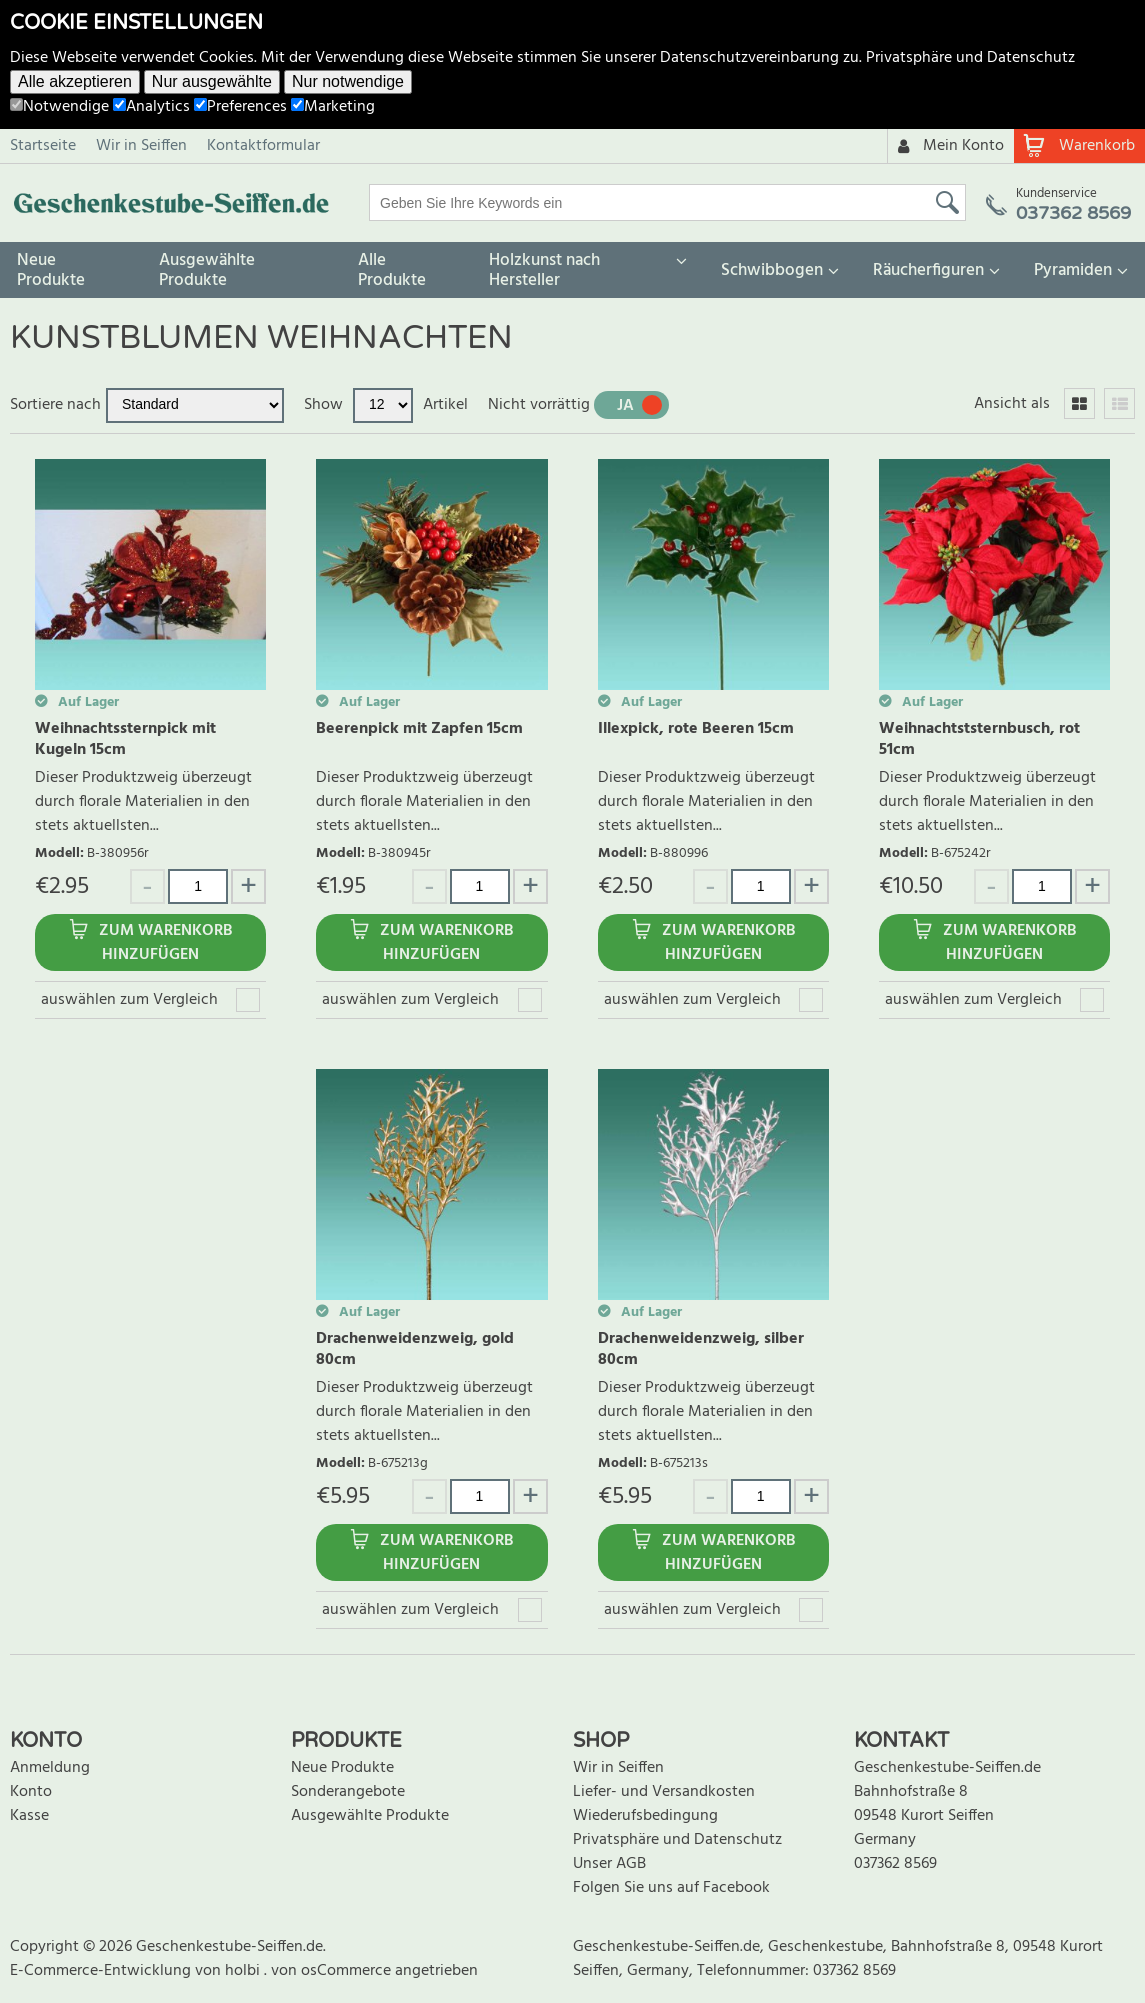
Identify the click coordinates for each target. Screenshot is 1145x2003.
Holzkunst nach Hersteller (544, 270)
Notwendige (59, 107)
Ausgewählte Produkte (207, 270)
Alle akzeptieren (75, 81)
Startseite (43, 146)
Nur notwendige (348, 81)
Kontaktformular (263, 146)
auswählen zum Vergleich (129, 1000)
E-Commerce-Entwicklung (102, 1971)
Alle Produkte (392, 270)
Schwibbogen (772, 270)
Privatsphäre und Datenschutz (970, 58)
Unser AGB (609, 1864)
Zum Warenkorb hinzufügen (165, 943)
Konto (31, 1792)
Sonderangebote (348, 1792)
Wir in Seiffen (141, 146)
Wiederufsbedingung (645, 1816)
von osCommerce (333, 1971)
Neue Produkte (51, 270)
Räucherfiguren (928, 270)
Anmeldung (50, 1768)
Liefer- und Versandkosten (664, 1792)
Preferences (240, 107)
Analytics (151, 107)
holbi (244, 1971)
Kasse (29, 1816)
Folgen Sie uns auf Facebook (671, 1888)
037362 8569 (895, 1864)
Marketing (333, 107)
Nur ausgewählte (212, 81)
